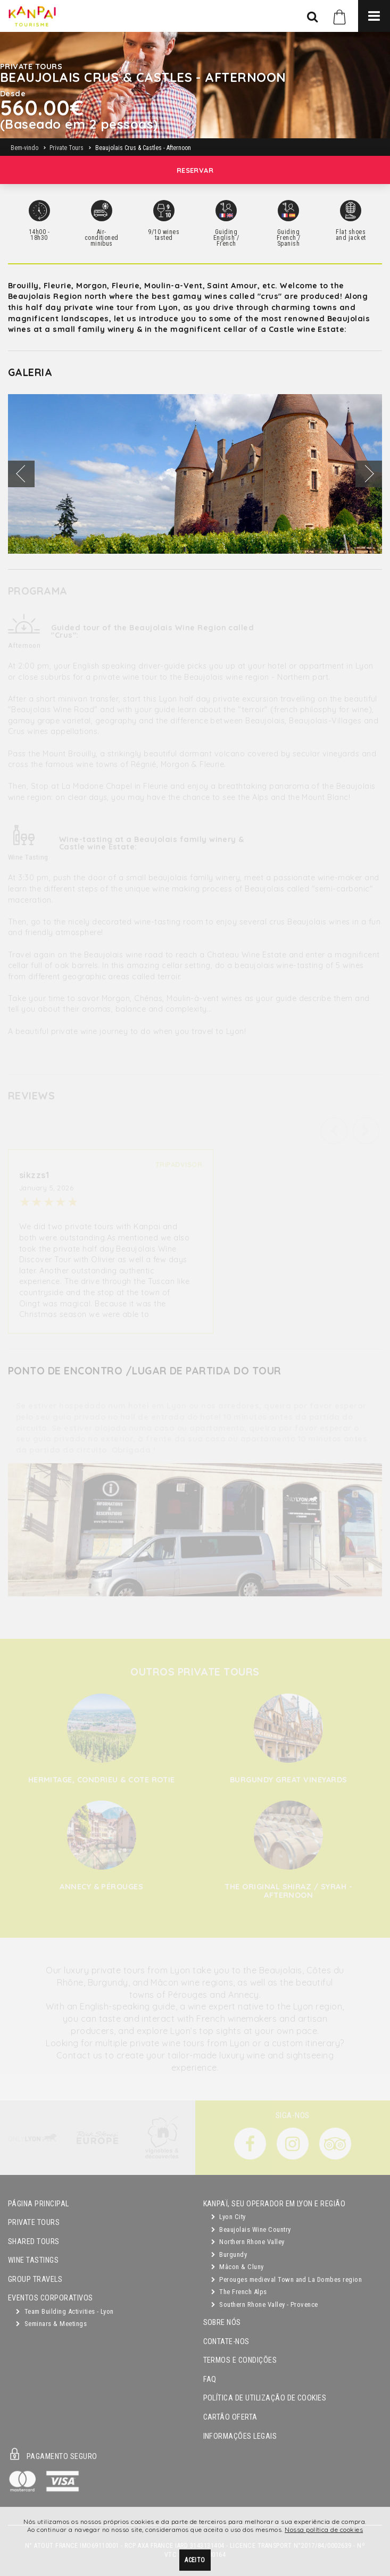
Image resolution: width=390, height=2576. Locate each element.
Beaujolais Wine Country (251, 2229)
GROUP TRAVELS (35, 2279)
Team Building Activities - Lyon (65, 2311)
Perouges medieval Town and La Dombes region (286, 2279)
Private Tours (34, 2222)
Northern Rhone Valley (248, 2242)
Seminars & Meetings (51, 2324)
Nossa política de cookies (324, 2532)
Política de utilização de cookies (265, 2398)
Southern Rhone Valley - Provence (264, 2304)
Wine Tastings (33, 2260)
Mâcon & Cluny (237, 2267)
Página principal (38, 2203)
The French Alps (239, 2292)
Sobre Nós (222, 2322)
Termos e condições (240, 2360)
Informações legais (240, 2436)
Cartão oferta (230, 2417)
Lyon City (228, 2217)
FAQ (210, 2379)
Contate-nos (226, 2341)
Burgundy (229, 2254)
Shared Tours (34, 2241)
